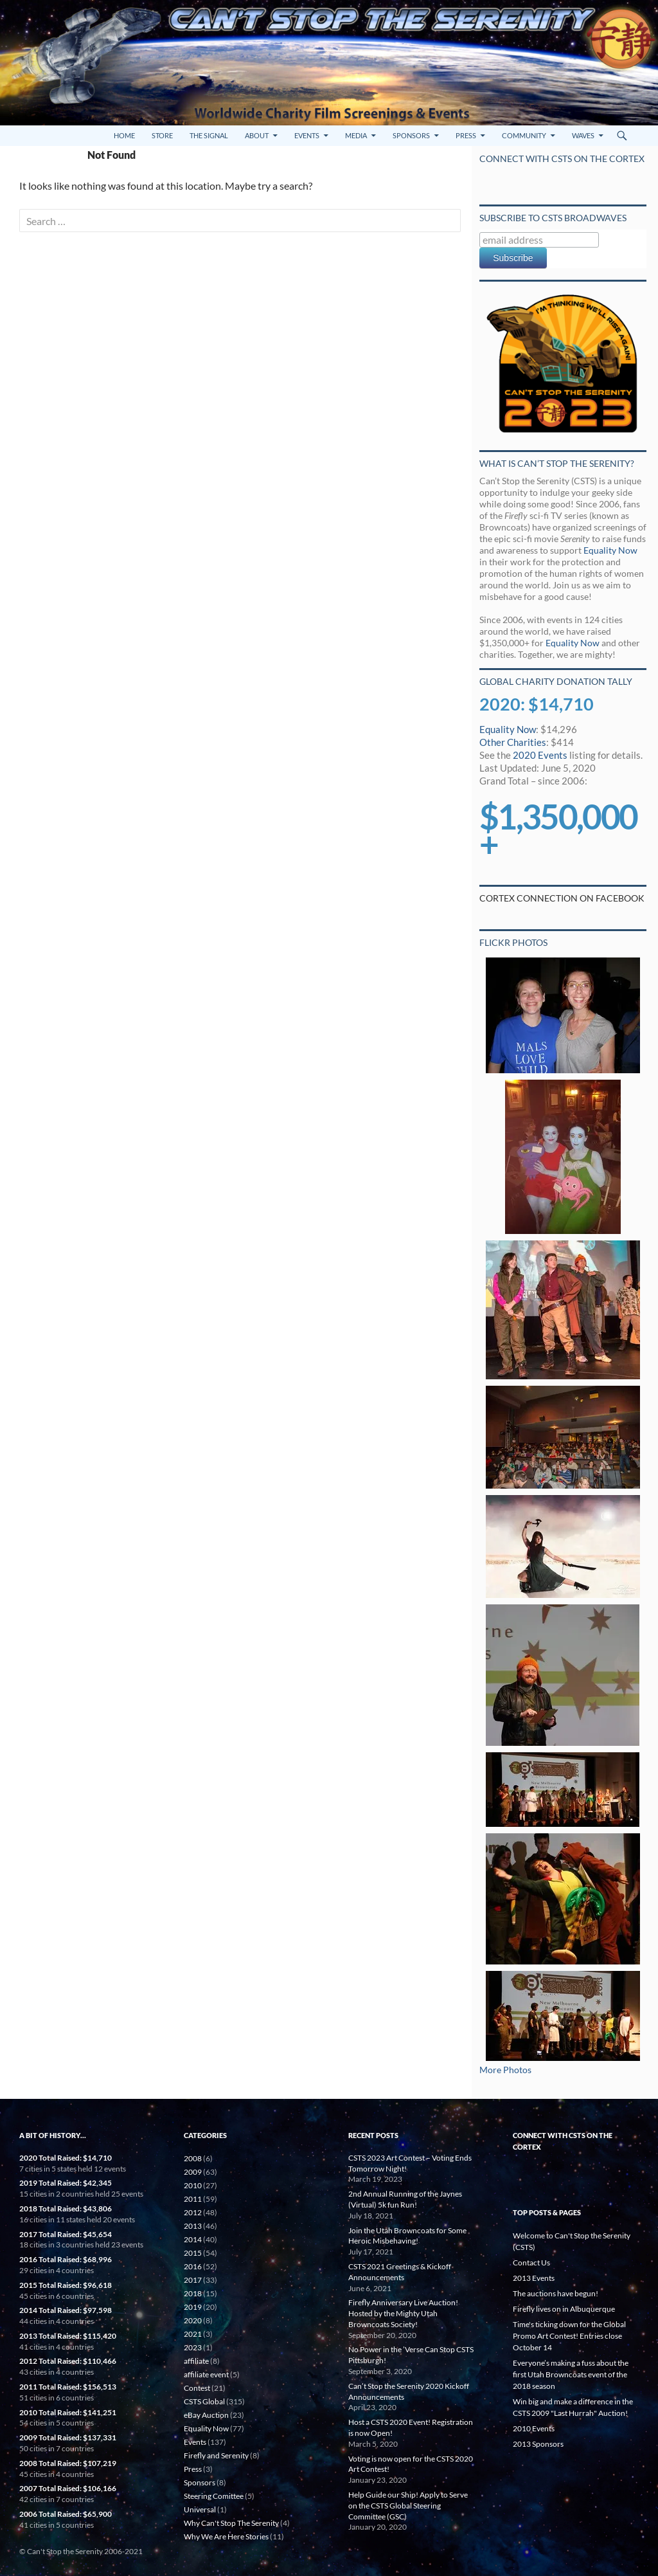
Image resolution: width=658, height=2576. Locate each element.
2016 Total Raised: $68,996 (65, 2259)
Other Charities (512, 742)
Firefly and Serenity (216, 2455)
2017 (193, 2280)
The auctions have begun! (555, 2293)
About (257, 135)
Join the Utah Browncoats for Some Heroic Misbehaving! (407, 2236)
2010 (193, 2185)
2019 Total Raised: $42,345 (65, 2183)
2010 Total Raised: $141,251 (67, 2412)
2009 (193, 2172)
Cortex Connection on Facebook (562, 898)
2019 (193, 2307)
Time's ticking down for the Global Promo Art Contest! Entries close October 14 (569, 2335)
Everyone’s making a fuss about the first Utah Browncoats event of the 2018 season (570, 2374)
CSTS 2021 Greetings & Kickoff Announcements (399, 2272)
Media (356, 135)
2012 (193, 2212)
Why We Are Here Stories (226, 2536)
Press (466, 135)
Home (124, 135)
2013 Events (534, 2278)
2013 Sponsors (538, 2444)
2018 (193, 2293)
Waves (583, 135)
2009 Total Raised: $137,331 (67, 2437)
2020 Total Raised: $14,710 (65, 2158)
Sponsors (411, 135)
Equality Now (610, 550)
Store (162, 135)
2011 (193, 2199)
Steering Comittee (214, 2496)
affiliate (196, 2361)
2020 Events (540, 755)
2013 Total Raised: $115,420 (67, 2336)
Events (306, 135)
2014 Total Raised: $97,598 (65, 2310)
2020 (193, 2320)
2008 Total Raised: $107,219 (67, 2463)
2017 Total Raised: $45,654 (65, 2234)
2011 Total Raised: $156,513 (67, 2386)
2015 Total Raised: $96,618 (65, 2285)
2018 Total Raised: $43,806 (65, 2208)
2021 (193, 2334)
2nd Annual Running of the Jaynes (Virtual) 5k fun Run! (405, 2199)
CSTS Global (204, 2401)
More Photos (505, 2069)
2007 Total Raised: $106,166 (67, 2488)
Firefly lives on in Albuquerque (564, 2309)
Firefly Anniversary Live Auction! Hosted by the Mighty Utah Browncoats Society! (403, 2313)
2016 (193, 2266)
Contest (197, 2388)
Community (524, 135)
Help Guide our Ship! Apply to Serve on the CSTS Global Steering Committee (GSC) (408, 2505)
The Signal (209, 135)
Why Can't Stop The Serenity (231, 2523)
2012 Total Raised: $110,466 (67, 2361)
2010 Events (534, 2428)
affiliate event (206, 2374)
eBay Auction (206, 2415)
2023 (193, 2347)
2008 (193, 2158)
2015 (193, 2253)
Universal (200, 2509)
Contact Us (531, 2262)
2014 (193, 2239)
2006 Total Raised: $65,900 (65, 2514)
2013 (193, 2226)
